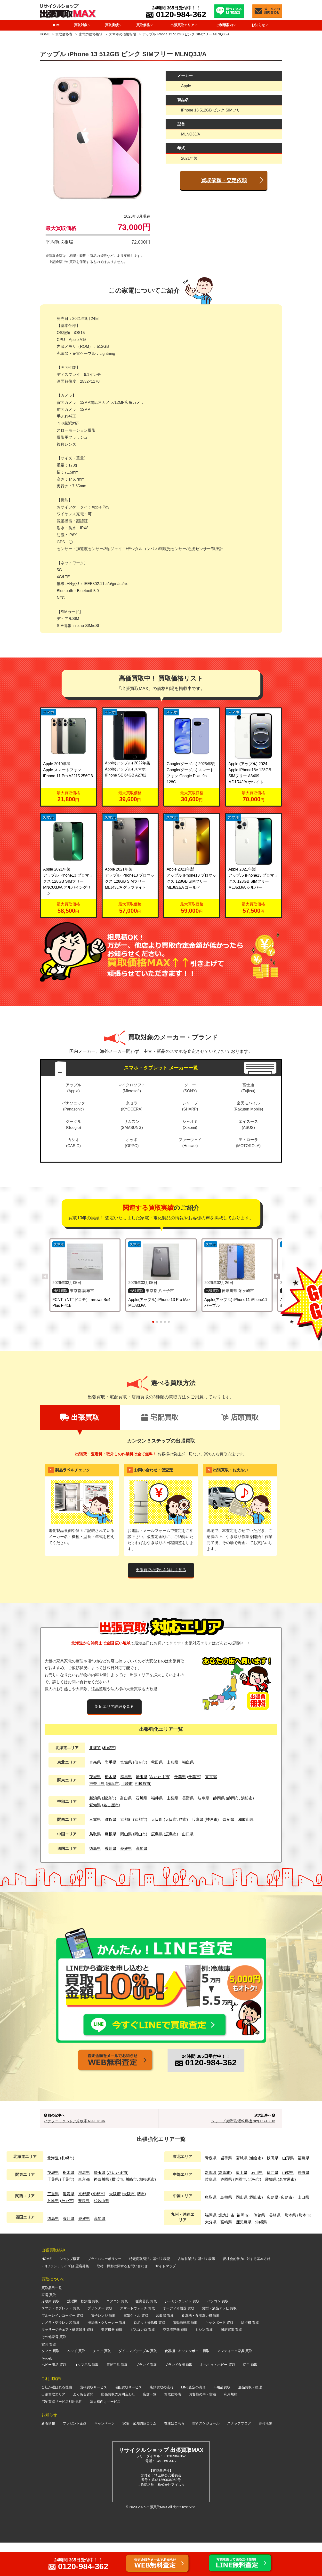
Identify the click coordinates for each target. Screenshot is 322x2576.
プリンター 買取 (100, 2342)
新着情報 (48, 2457)
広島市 (171, 1834)
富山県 (126, 1798)
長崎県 (275, 2249)
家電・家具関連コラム (139, 2457)
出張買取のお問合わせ (118, 2428)
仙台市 (140, 1762)
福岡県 (211, 2249)
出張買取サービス (93, 2421)
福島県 (188, 1762)
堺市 (183, 1819)
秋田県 (157, 1762)
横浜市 (113, 1784)
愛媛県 (126, 1849)
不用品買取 (221, 2421)
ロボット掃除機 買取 (149, 2356)
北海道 (95, 1748)
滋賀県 (110, 1819)
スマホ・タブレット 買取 (60, 2342)
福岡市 (242, 2249)
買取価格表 (63, 34)
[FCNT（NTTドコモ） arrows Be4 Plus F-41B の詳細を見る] (85, 1262)
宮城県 (126, 1762)
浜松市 (247, 1798)
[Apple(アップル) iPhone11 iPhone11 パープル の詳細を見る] (237, 1262)
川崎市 (127, 1784)
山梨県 (172, 1798)
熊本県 (290, 2249)
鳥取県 (95, 1834)
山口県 (187, 1834)
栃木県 (110, 1777)
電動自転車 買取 (185, 2356)
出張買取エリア (53, 2428)
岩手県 (110, 1762)
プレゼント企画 (75, 2457)
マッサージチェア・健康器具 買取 (67, 2363)
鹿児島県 (243, 2255)
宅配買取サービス (128, 2421)
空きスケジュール (205, 2457)
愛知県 (95, 1805)
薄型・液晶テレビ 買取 (219, 2342)
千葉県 (180, 1777)
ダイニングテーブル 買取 (138, 2384)
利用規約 (230, 2428)
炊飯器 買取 (165, 2349)
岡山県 (126, 1834)
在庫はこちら (174, 2457)
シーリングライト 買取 (182, 2335)
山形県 (172, 1762)
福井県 (157, 1798)
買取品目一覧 (51, 2321)
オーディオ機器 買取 (178, 2342)
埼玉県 (141, 1777)
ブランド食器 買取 (179, 2398)
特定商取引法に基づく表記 (149, 2292)
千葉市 (194, 1777)
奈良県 (228, 1819)
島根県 (110, 1834)
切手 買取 (250, 2398)
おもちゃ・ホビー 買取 (217, 2398)
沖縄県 (261, 2255)
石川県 (141, 1798)
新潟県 (95, 1798)
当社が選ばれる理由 (56, 2421)
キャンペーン (104, 2457)
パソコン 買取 (217, 2335)
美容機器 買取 (111, 2363)
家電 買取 (48, 2328)
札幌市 (109, 1748)
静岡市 (233, 1798)
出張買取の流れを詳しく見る (161, 1570)
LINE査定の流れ (193, 2421)
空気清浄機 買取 (175, 2363)
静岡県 (219, 1798)
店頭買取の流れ (161, 2421)
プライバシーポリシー (104, 2292)
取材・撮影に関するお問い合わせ (122, 2299)
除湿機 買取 (250, 2356)
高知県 (141, 1849)
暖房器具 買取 (146, 2335)
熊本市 (304, 2249)
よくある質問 (83, 2428)
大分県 (211, 2255)
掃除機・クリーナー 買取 (107, 2356)
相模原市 (142, 1784)
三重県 (95, 1819)
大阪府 (157, 1819)
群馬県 (126, 1777)
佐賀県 (259, 2249)
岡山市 (140, 1834)
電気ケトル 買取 (135, 2349)
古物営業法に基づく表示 (196, 2292)
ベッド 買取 (76, 2384)
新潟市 (109, 1798)
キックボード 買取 (219, 2356)
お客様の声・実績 (202, 2428)
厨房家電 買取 (231, 2363)
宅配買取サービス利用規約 (61, 2435)
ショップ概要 (69, 2292)
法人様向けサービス (105, 2435)
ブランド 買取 (146, 2398)
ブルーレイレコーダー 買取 (62, 2349)
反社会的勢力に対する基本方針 (246, 2292)
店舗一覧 (149, 2428)
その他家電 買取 (53, 2370)
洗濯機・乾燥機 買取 (83, 2335)
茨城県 (95, 1777)
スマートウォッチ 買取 (137, 2342)
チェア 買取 (102, 2384)
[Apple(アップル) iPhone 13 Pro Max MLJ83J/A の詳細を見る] (160, 1262)
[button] (277, 1276)
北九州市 (226, 2249)
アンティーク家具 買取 (234, 2384)
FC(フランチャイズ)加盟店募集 (65, 2299)
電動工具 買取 (117, 2398)
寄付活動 (265, 2457)
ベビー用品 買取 (53, 2398)
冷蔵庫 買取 (50, 2335)
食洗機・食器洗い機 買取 (201, 2349)
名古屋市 (111, 1805)
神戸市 (211, 1819)
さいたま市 (159, 1777)
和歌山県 (246, 1819)
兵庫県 (197, 1819)
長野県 (188, 1798)
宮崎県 (226, 2255)
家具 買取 (48, 2378)
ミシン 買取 (204, 2363)
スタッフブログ (239, 2457)
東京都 (211, 1777)
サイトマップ (165, 2299)
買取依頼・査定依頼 (224, 180)
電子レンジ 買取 (103, 2349)
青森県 (95, 1762)
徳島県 (95, 1849)
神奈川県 (97, 1784)
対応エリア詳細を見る (114, 1706)
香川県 (110, 1849)
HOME (57, 25)
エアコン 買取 (117, 2335)
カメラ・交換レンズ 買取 (60, 2356)
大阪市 (171, 1819)
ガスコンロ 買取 (142, 2363)
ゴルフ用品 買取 (86, 2398)
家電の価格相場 (91, 34)
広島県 (157, 1834)
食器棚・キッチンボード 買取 (187, 2384)
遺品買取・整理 (250, 2421)
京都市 (140, 1819)
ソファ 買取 (50, 2384)
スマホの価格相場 (122, 34)
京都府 (126, 1819)
